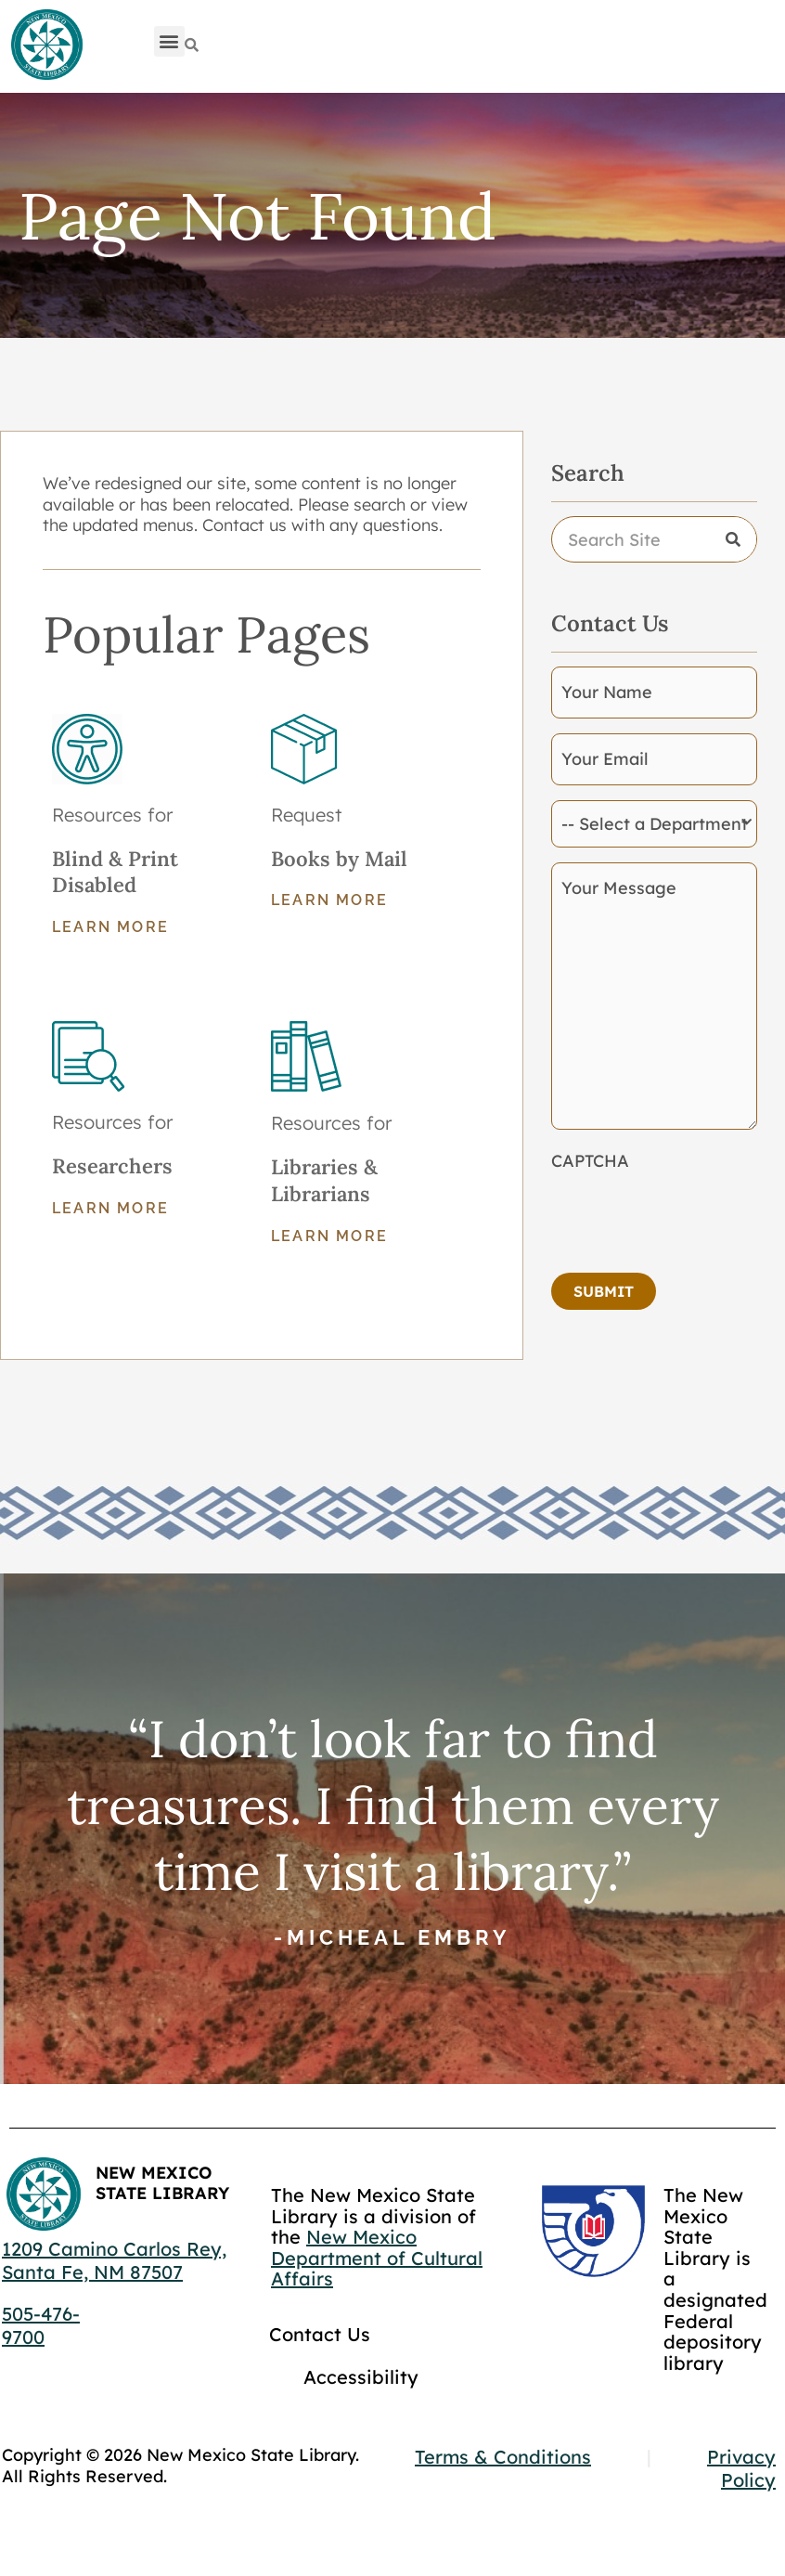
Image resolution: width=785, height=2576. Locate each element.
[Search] (192, 45)
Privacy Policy (741, 2468)
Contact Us (319, 2334)
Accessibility (360, 2376)
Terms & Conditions (503, 2456)
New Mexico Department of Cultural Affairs (377, 2257)
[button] (169, 41)
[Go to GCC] (593, 2231)
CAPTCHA (590, 1161)
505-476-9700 (41, 2325)
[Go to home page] (46, 45)
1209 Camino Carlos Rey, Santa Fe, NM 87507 (114, 2260)
